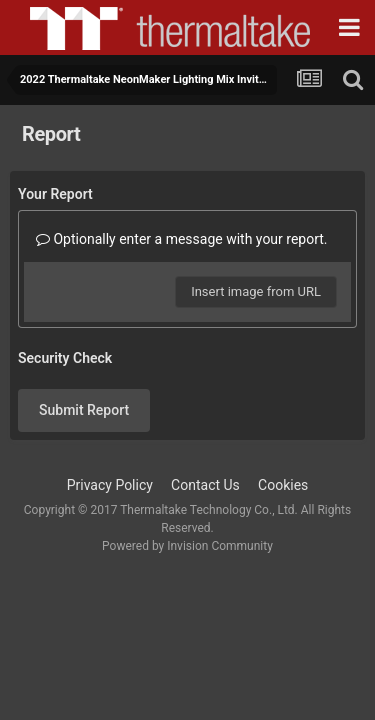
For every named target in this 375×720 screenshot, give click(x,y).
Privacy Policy (110, 485)
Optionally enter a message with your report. (182, 239)
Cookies (283, 485)
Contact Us (205, 485)
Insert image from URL (256, 291)
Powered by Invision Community (187, 546)
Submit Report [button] (84, 410)
